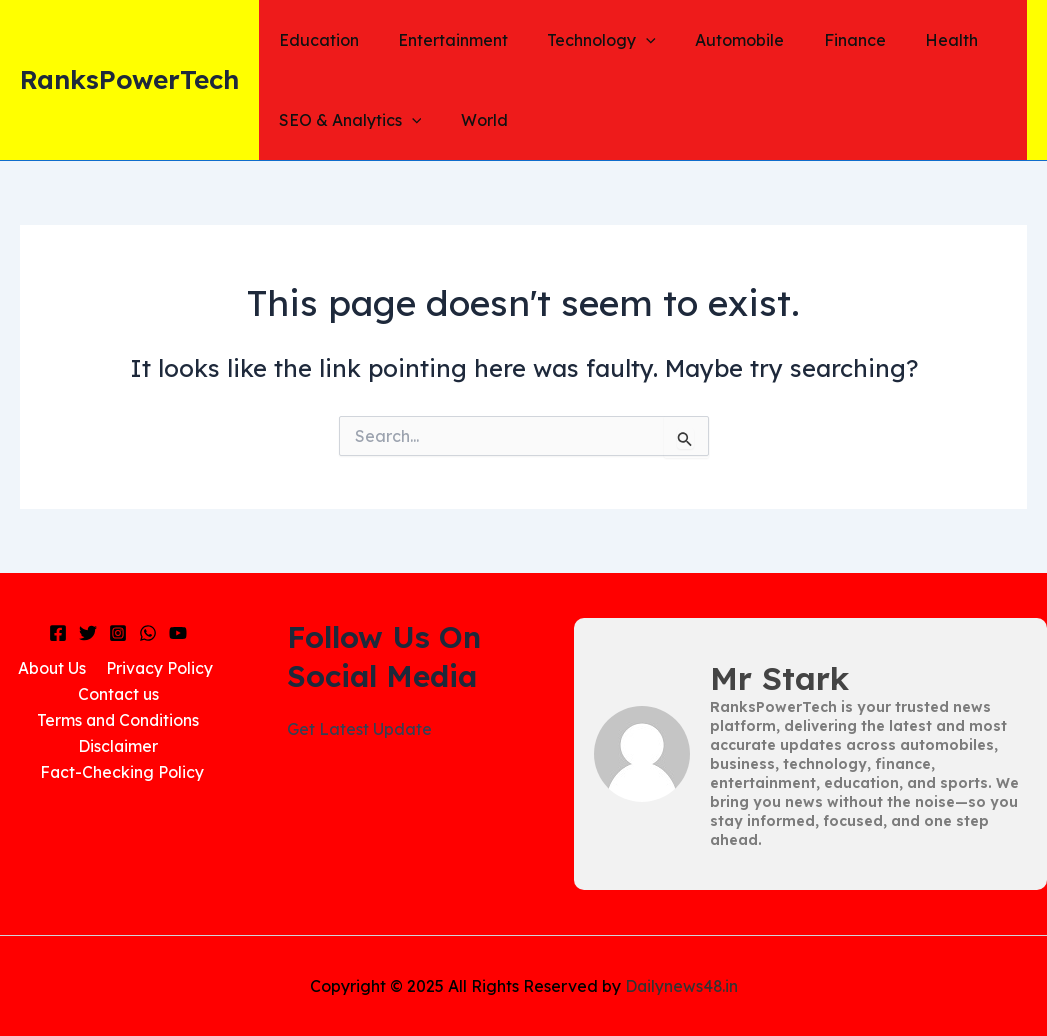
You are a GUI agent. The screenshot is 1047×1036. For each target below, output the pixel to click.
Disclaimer (118, 747)
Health (911, 40)
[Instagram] (118, 633)
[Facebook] (58, 633)
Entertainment (442, 40)
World (473, 120)
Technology (583, 40)
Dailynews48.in (681, 986)
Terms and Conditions (118, 721)
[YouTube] (178, 633)
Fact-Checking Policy (122, 773)
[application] (628, 40)
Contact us (118, 694)
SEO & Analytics (346, 120)
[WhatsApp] (148, 633)
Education (315, 40)
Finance (822, 40)
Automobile (714, 40)
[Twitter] (88, 633)
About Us (52, 668)
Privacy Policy (157, 668)
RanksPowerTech (129, 79)
